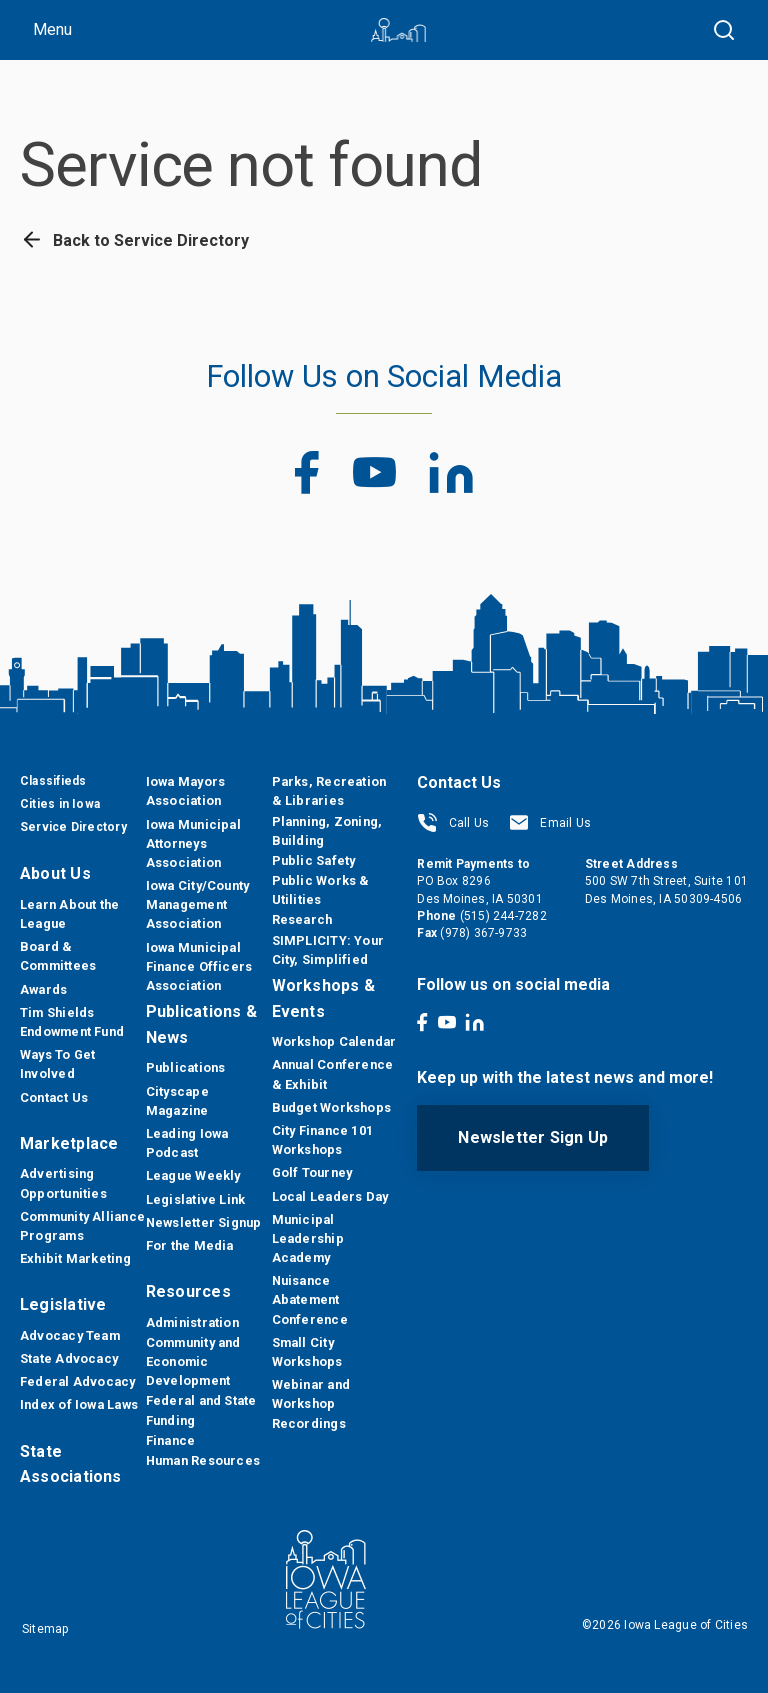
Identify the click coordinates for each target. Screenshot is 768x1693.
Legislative (63, 1304)
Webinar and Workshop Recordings (311, 1403)
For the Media (190, 1245)
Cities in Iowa (60, 804)
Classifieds (53, 781)
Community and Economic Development (193, 1361)
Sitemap (45, 1629)
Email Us (550, 823)
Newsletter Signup (204, 1222)
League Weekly (193, 1175)
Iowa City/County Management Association (198, 904)
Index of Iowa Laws (79, 1404)
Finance (171, 1440)
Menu (52, 29)
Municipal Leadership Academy (308, 1238)
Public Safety (314, 860)
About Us (55, 873)
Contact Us (54, 1097)
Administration (192, 1322)
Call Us (453, 823)
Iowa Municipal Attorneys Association (193, 843)
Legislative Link (196, 1199)
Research (302, 919)
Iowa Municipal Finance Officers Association (199, 966)
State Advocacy (69, 1358)
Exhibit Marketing (75, 1258)
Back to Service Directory (134, 240)
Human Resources (203, 1460)
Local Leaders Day (330, 1196)
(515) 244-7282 (503, 916)
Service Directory (73, 827)
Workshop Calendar (334, 1041)
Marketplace (69, 1143)
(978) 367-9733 (483, 933)
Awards (43, 989)
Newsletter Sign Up (533, 1137)
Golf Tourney (312, 1172)
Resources (188, 1291)
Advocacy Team (70, 1335)
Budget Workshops (332, 1107)
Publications (186, 1067)
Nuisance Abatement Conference (310, 1299)
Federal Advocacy (78, 1381)
